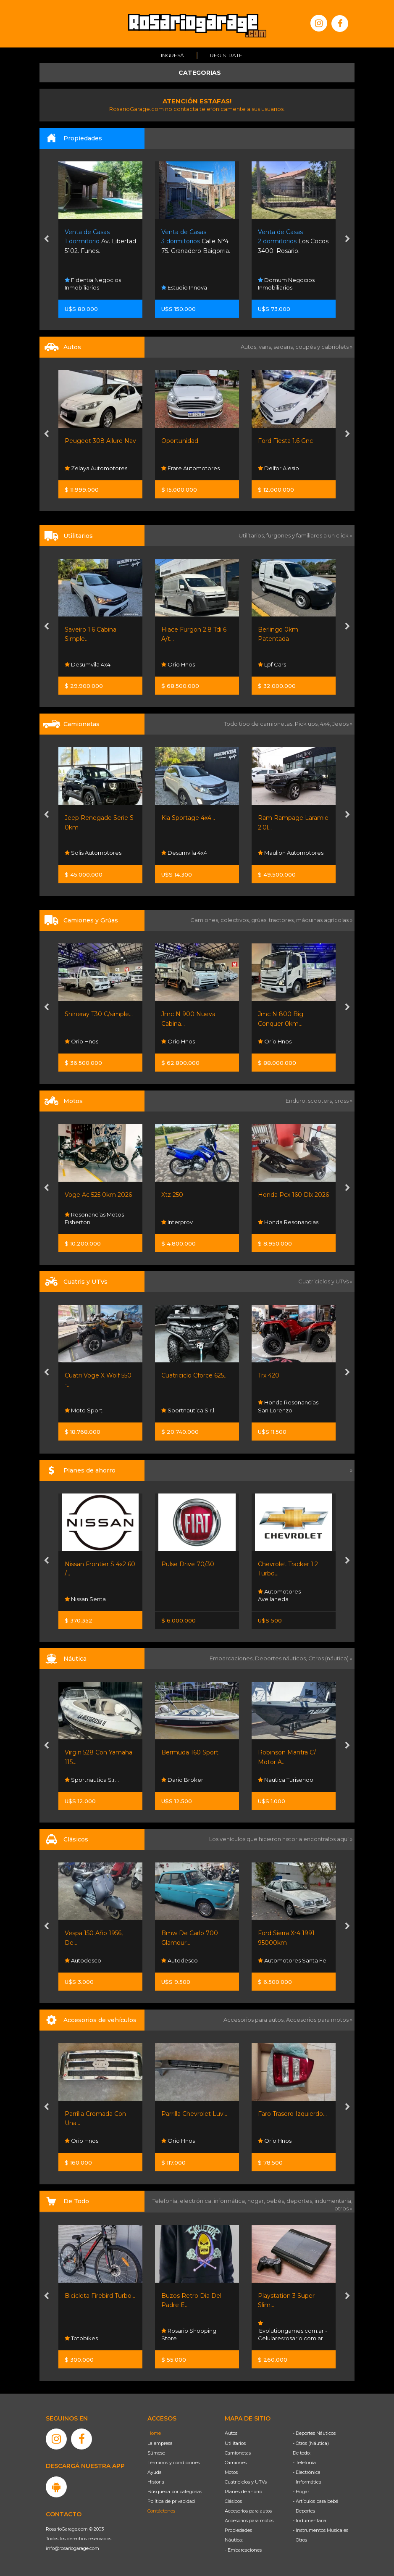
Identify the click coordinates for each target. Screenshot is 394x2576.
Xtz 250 (172, 1194)
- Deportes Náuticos (314, 2433)
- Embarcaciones (243, 2550)
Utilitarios (235, 2443)
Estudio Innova (184, 287)
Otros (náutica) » (330, 1658)
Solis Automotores (93, 852)
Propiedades (238, 2530)
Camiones (236, 2462)
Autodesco (83, 1960)
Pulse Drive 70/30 (187, 1564)
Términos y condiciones (173, 2462)
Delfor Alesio (278, 468)
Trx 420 (268, 1375)
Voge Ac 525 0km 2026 (98, 1194)
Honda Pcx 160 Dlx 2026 (293, 1194)
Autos (231, 2433)
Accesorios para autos (248, 2511)
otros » (343, 2208)
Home (154, 2433)
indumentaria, (333, 2200)
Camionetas (238, 2453)
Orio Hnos (178, 664)
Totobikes (81, 2338)
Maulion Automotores (290, 852)
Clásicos (233, 2501)
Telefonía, (166, 2200)
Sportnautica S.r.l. (188, 1410)
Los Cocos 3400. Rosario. (293, 241)
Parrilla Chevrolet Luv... (194, 2114)
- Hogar (301, 2491)
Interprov (177, 1222)
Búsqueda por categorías (174, 2491)
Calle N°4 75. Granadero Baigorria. (195, 241)
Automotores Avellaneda (279, 1595)
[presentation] (46, 239)
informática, (230, 2200)
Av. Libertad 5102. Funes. (100, 241)
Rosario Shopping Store (188, 2334)
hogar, (256, 2200)
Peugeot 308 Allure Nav (100, 441)
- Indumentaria (309, 2520)
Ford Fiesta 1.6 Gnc (285, 441)
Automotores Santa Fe (292, 1960)
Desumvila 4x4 (87, 664)
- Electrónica (306, 2472)
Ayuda (154, 2472)
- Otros (300, 2540)
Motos (231, 2472)
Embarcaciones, (232, 1658)
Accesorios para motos (317, 2019)
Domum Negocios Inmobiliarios (286, 284)
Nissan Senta (85, 1599)
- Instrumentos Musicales (320, 2530)
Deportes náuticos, (281, 1658)
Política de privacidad (171, 2501)
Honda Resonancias (288, 1222)
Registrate (226, 55)
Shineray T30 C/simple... (99, 1014)
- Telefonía (304, 2462)
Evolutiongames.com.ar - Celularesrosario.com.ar (292, 2331)
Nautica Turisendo (285, 1779)
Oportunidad (179, 441)
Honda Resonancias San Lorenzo (288, 1406)
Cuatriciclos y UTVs (246, 2482)
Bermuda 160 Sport (189, 1752)
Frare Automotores (190, 468)
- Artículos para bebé (315, 2501)
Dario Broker (182, 1779)
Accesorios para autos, (254, 2019)
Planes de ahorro (243, 2491)
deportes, (300, 2200)
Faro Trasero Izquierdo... (292, 2114)
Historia (155, 2482)
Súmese (156, 2453)
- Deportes (304, 2511)
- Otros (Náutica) (311, 2443)
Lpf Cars (272, 664)
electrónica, (197, 2200)
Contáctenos (161, 2511)
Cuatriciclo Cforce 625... (194, 1375)
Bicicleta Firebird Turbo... (100, 2295)
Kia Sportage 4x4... (188, 818)
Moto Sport (83, 1410)
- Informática (307, 2482)
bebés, (276, 2200)
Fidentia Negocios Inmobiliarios (93, 284)
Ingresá (172, 55)
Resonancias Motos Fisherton (94, 1218)
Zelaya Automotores (96, 468)
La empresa (160, 2443)
